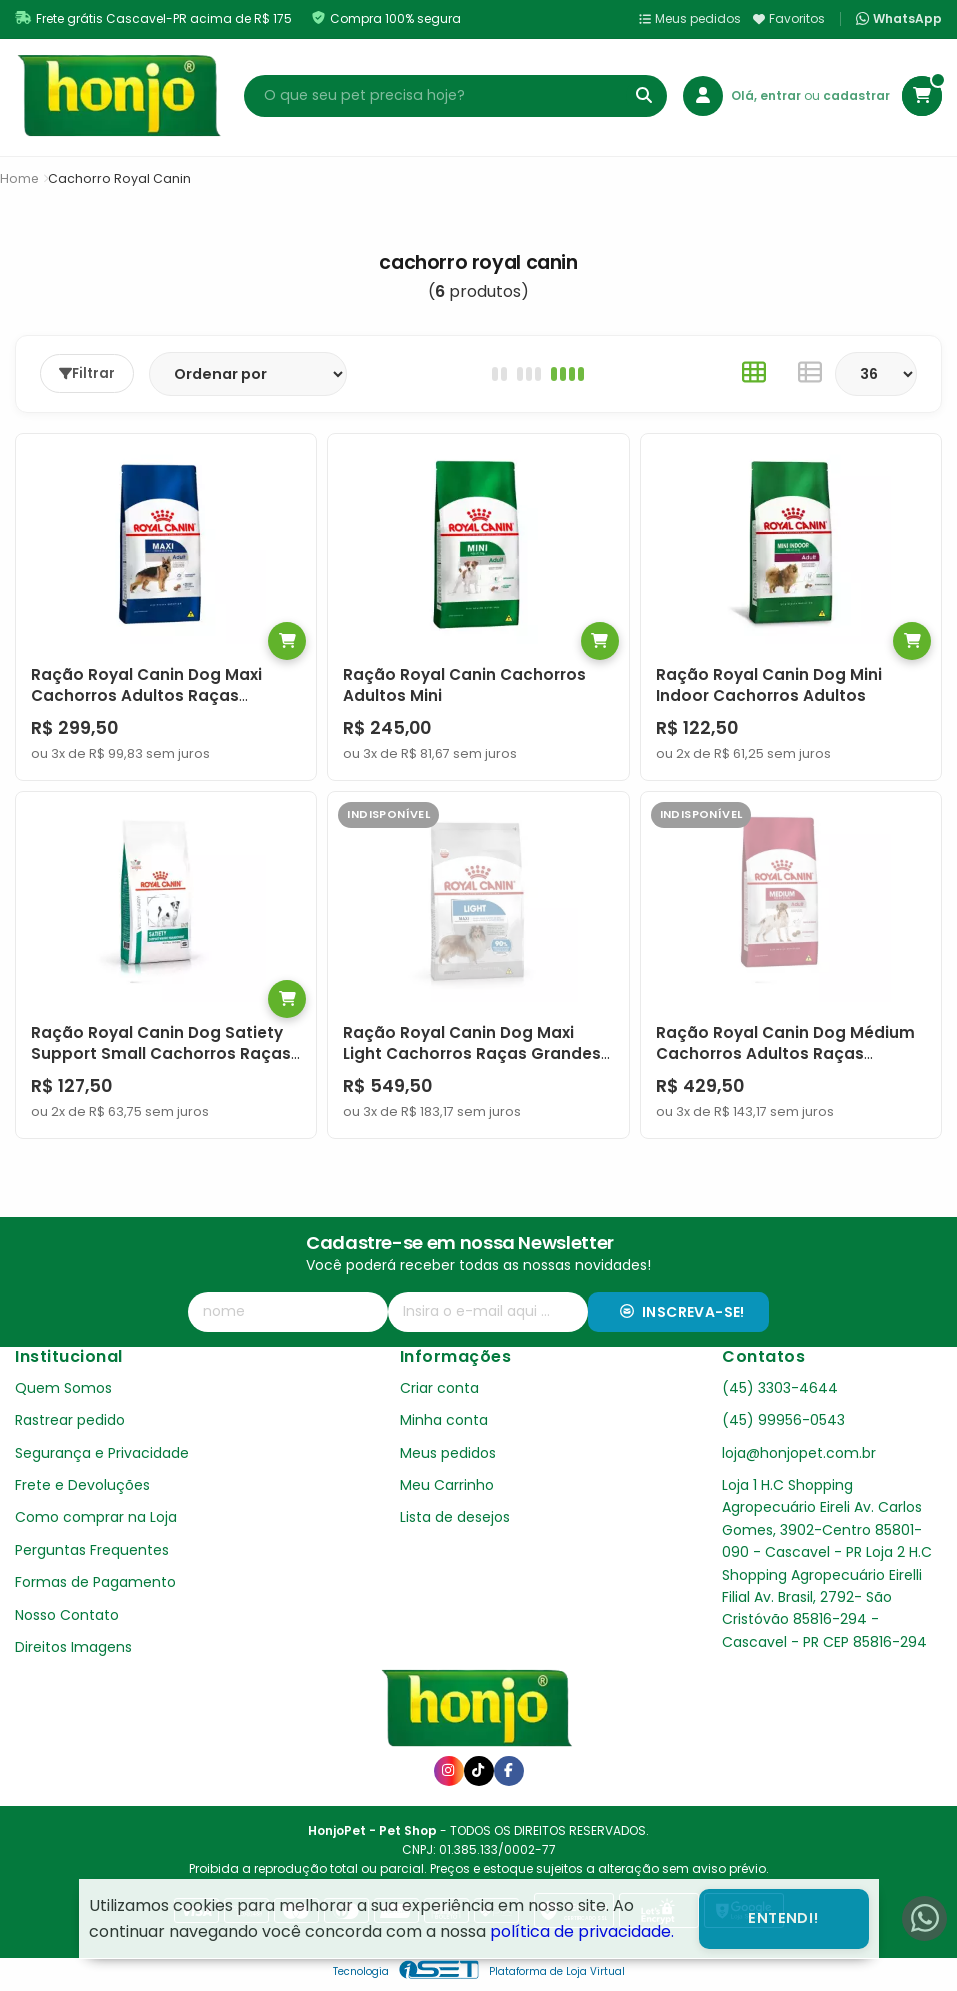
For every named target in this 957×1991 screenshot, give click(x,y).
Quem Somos (63, 1388)
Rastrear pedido (70, 1420)
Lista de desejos (455, 1517)
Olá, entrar (767, 95)
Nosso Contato (67, 1615)
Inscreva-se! (682, 1312)
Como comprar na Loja (96, 1517)
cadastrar (856, 95)
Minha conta (444, 1420)
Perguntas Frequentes (92, 1550)
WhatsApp (899, 19)
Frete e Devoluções (82, 1485)
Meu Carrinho (447, 1485)
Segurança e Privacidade (102, 1453)
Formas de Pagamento (95, 1582)
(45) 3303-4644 (780, 1388)
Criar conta (439, 1388)
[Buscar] (644, 96)
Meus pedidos (690, 18)
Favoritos (789, 18)
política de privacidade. (582, 1931)
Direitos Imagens (73, 1647)
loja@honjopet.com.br (799, 1453)
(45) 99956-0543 (783, 1420)
